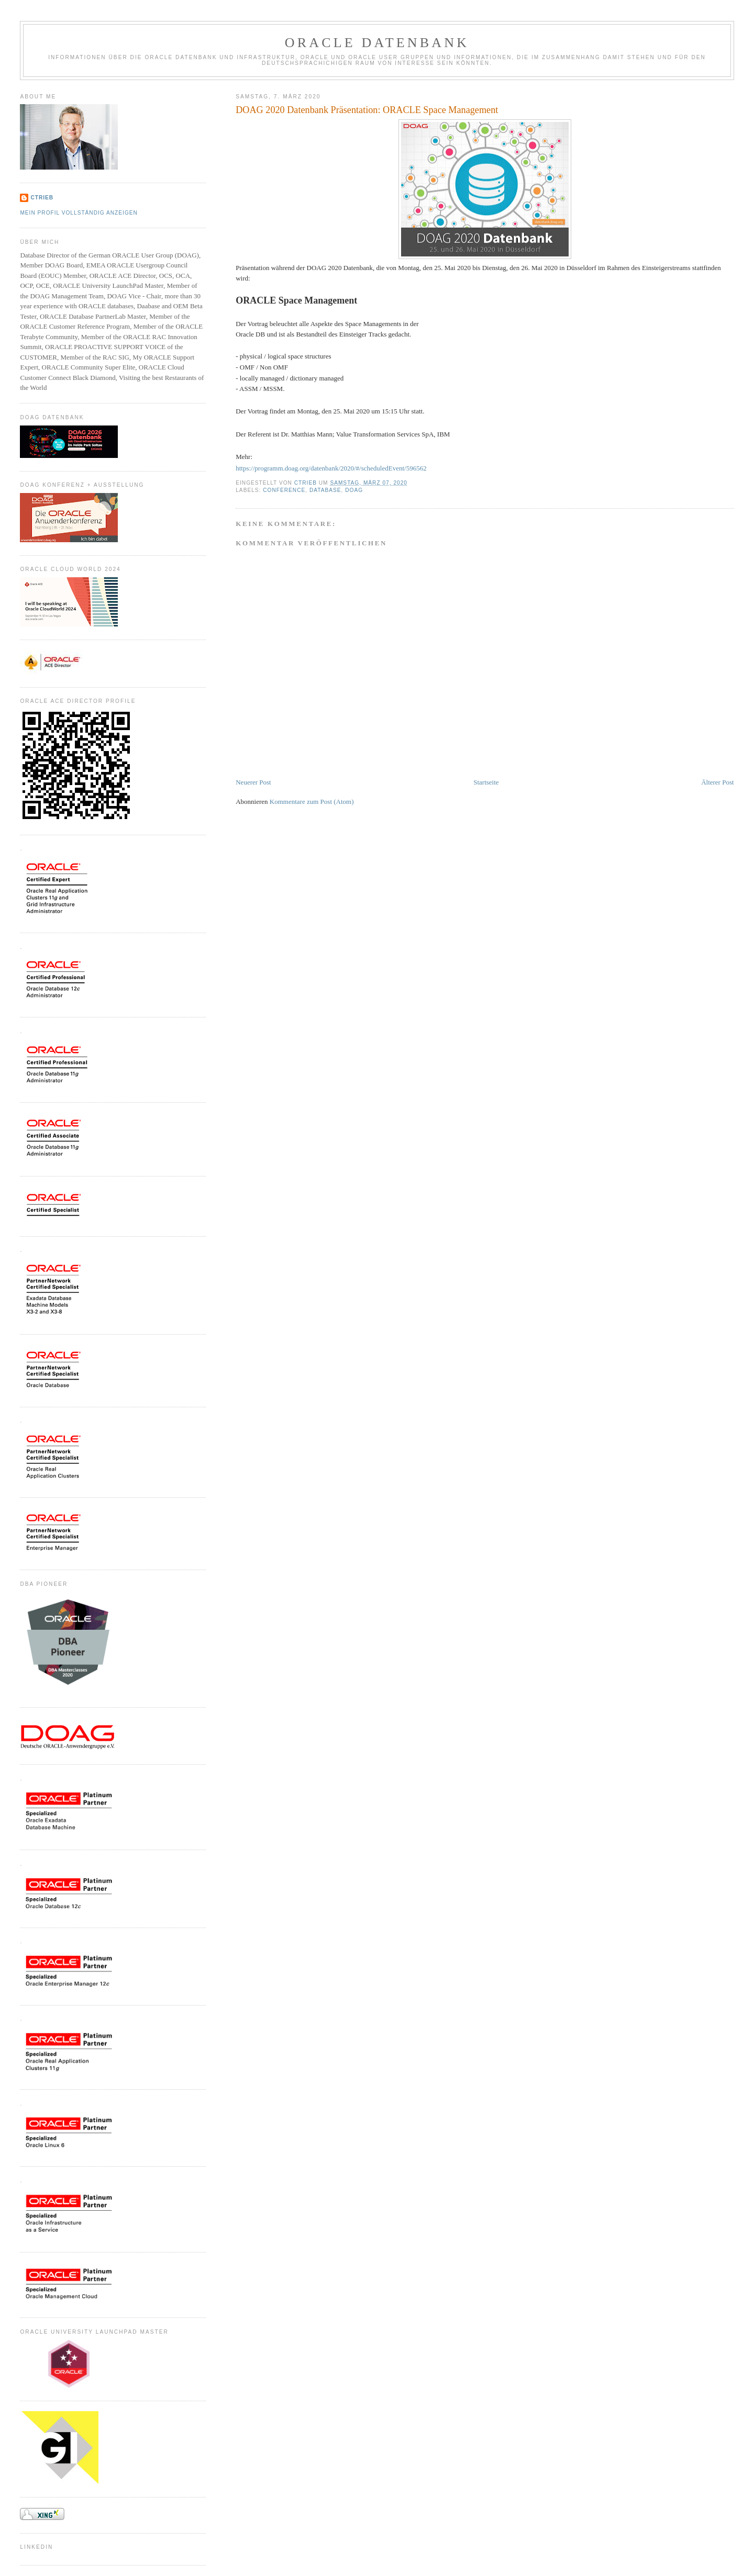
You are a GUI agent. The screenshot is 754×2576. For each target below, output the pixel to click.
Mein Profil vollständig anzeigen (79, 213)
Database (325, 490)
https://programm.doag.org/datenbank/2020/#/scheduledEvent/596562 (331, 468)
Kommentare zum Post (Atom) (312, 801)
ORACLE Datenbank (377, 42)
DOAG (354, 490)
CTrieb (41, 197)
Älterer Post (717, 782)
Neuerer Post (253, 782)
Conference (284, 490)
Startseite (485, 782)
